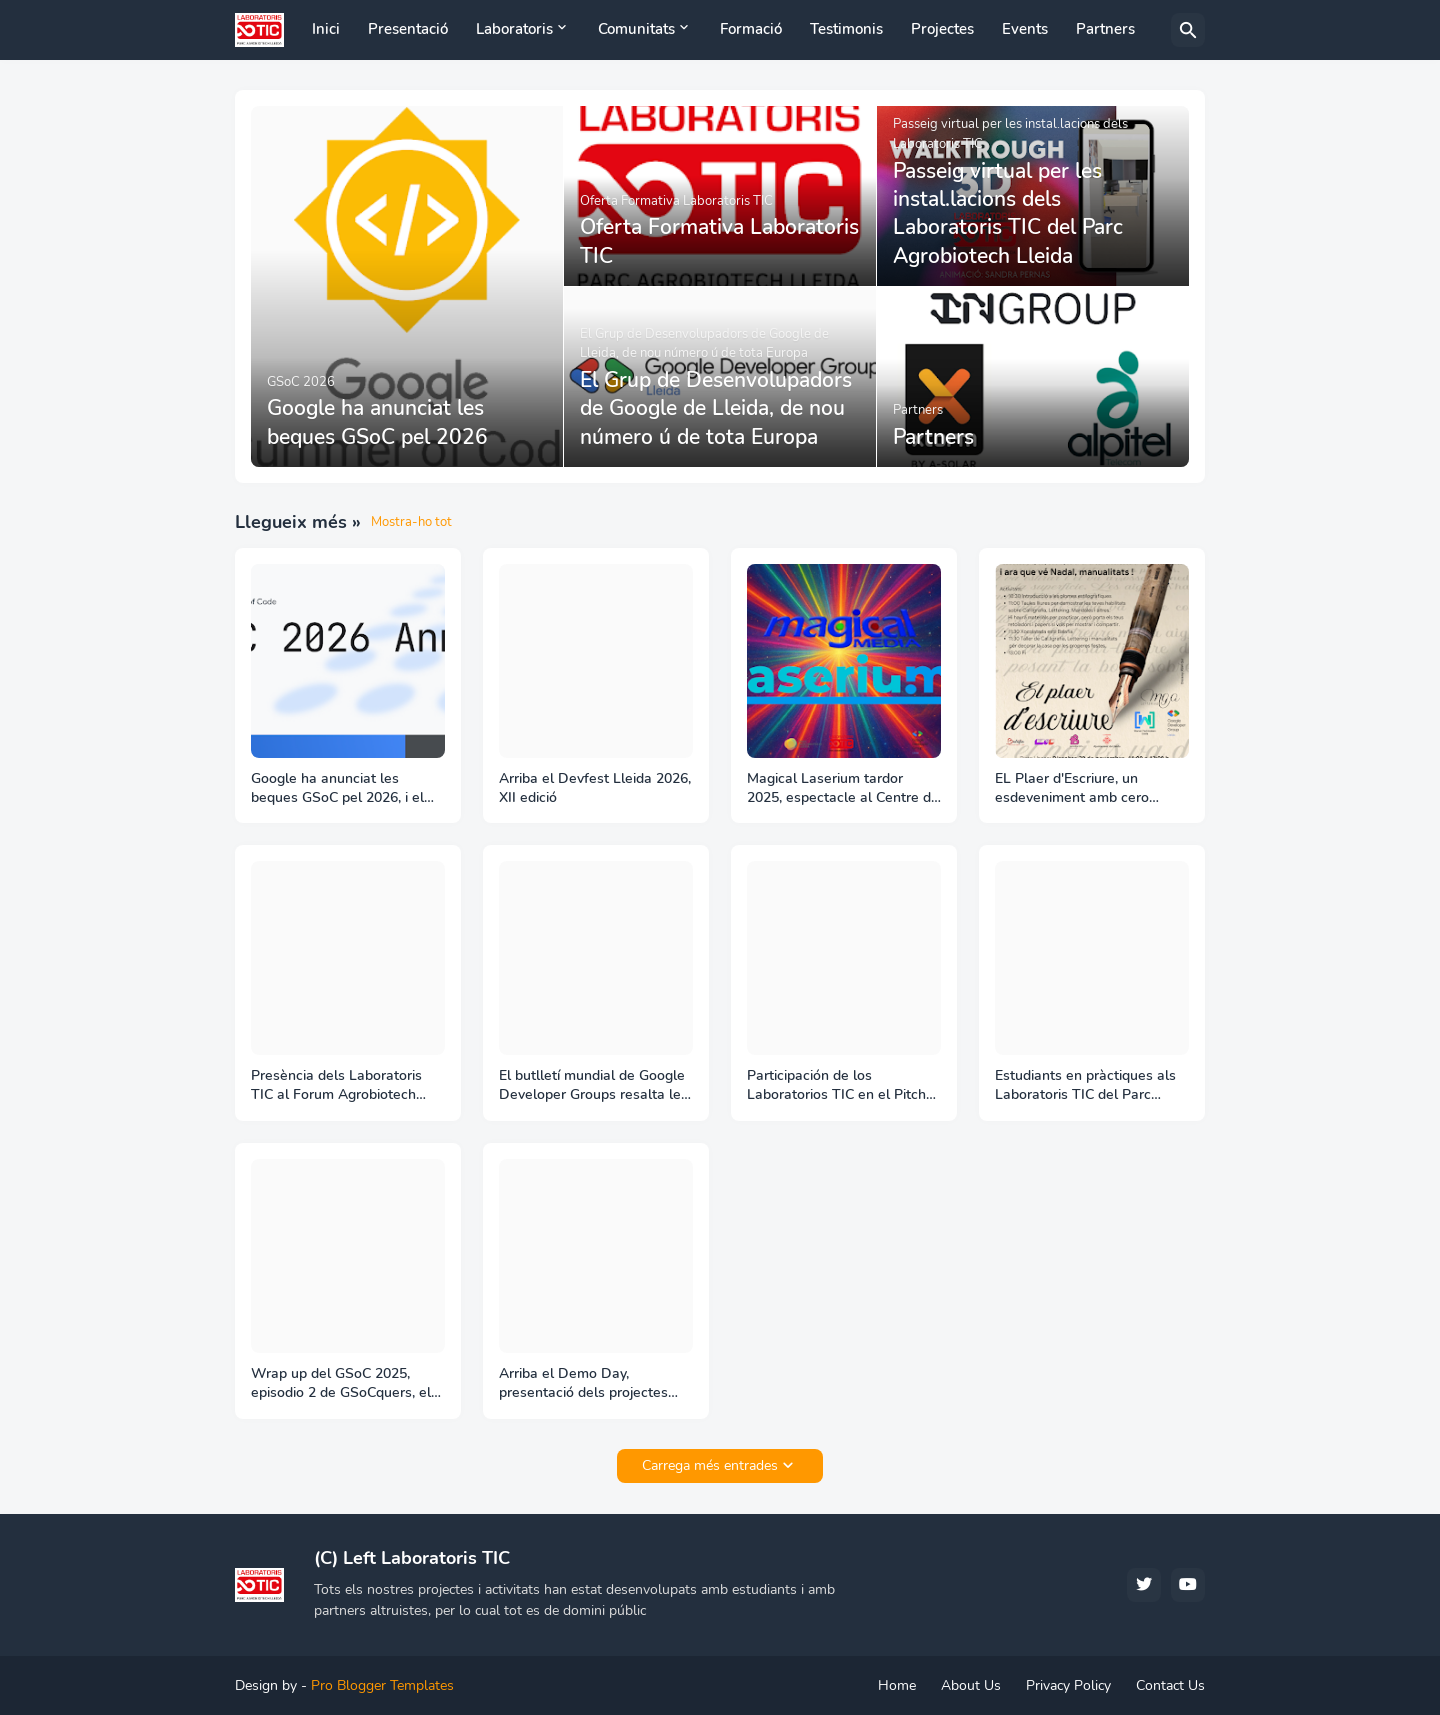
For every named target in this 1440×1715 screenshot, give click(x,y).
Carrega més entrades (710, 1465)
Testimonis (846, 29)
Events (1025, 29)
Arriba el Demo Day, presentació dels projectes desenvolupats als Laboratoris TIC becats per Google (596, 1384)
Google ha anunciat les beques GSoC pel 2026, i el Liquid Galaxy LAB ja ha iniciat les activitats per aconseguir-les (348, 789)
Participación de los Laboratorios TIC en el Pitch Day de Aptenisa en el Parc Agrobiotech (836, 1086)
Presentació (408, 29)
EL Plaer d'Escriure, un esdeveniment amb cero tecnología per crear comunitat (1072, 789)
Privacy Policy (1068, 1685)
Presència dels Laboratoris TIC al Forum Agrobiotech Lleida (336, 1086)
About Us (971, 1685)
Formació (751, 29)
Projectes (942, 29)
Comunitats (636, 29)
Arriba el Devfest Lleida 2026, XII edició (595, 788)
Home (897, 1685)
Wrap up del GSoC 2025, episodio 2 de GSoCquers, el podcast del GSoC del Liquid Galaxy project (341, 1384)
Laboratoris (514, 29)
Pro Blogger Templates (382, 1685)
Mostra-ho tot (411, 522)
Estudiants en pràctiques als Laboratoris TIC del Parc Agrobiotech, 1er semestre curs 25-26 (1085, 1086)
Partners (1105, 29)
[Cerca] (1188, 30)
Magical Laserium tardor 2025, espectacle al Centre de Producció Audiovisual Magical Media (843, 789)
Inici (326, 29)
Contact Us (1170, 1685)
